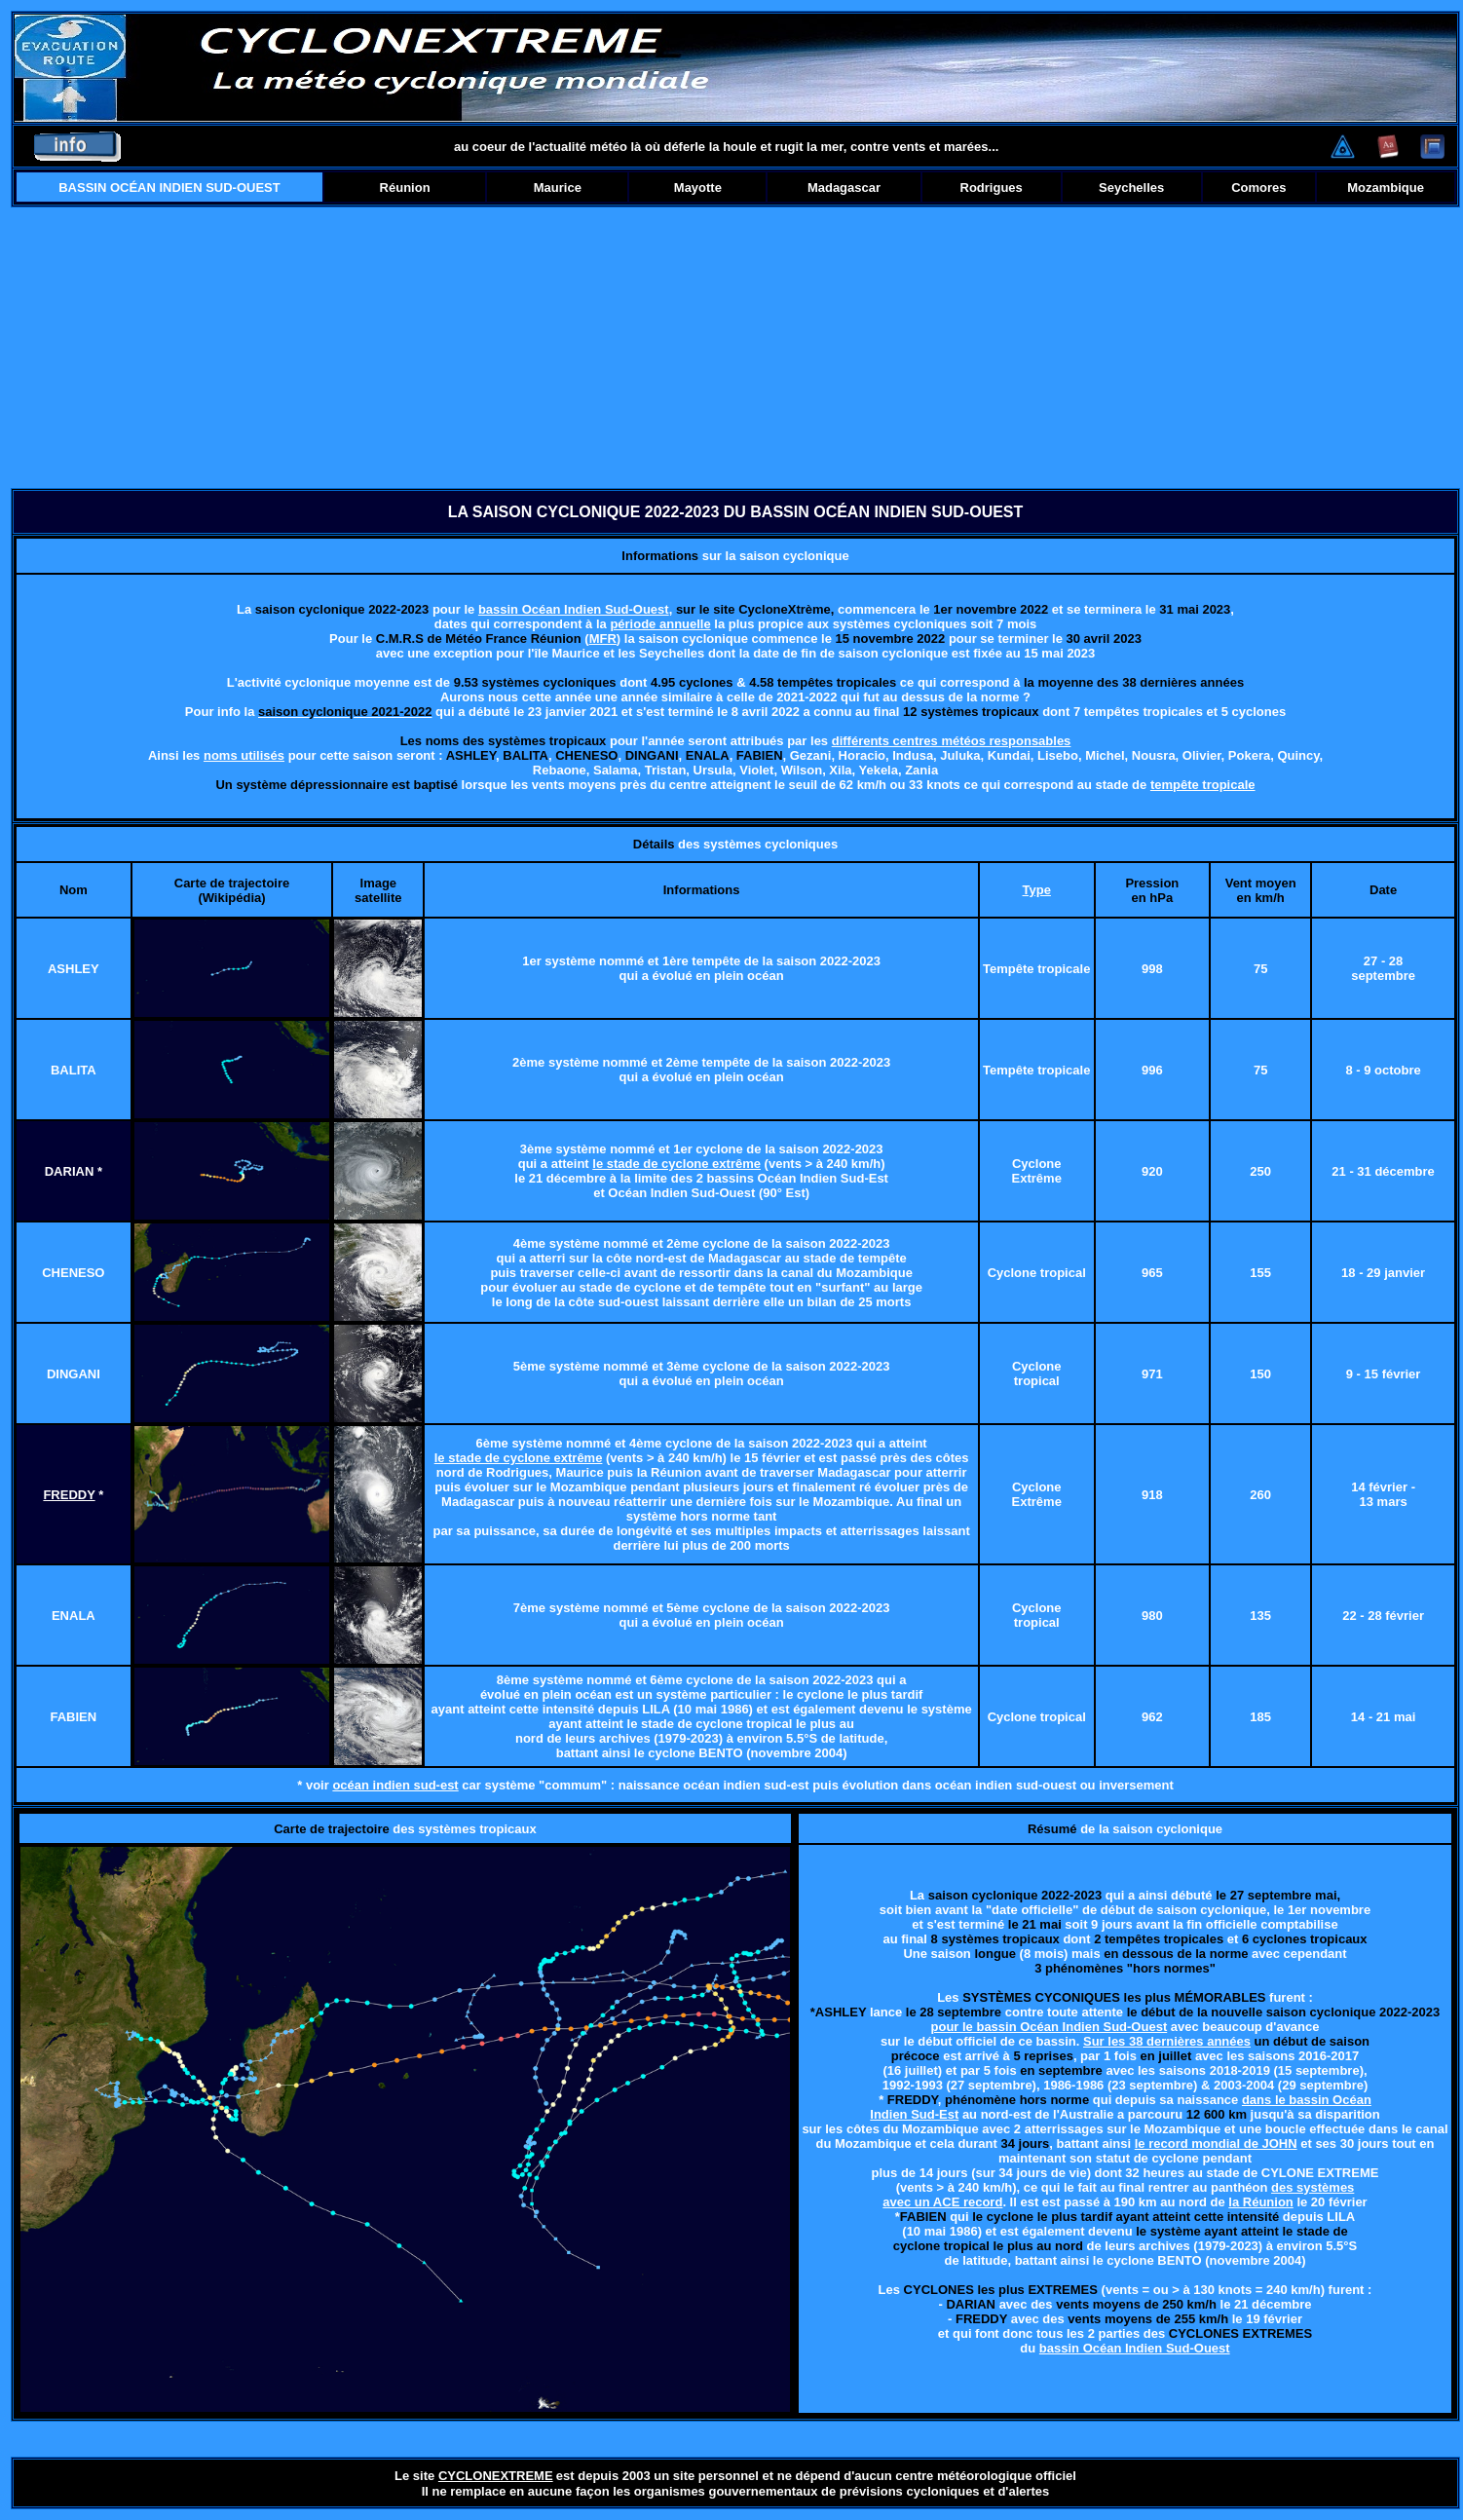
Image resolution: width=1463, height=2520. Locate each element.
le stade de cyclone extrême (676, 1163)
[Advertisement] (736, 347)
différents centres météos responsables (951, 740)
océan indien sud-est (395, 1785)
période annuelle (660, 624)
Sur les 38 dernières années (1167, 2041)
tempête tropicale (1203, 784)
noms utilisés (244, 755)
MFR (603, 638)
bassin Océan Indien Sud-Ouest (573, 609)
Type (1037, 890)
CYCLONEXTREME (495, 2475)
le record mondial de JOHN (1216, 2143)
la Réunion (1260, 2202)
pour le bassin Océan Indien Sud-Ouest (1049, 2026)
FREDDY (68, 1494)
